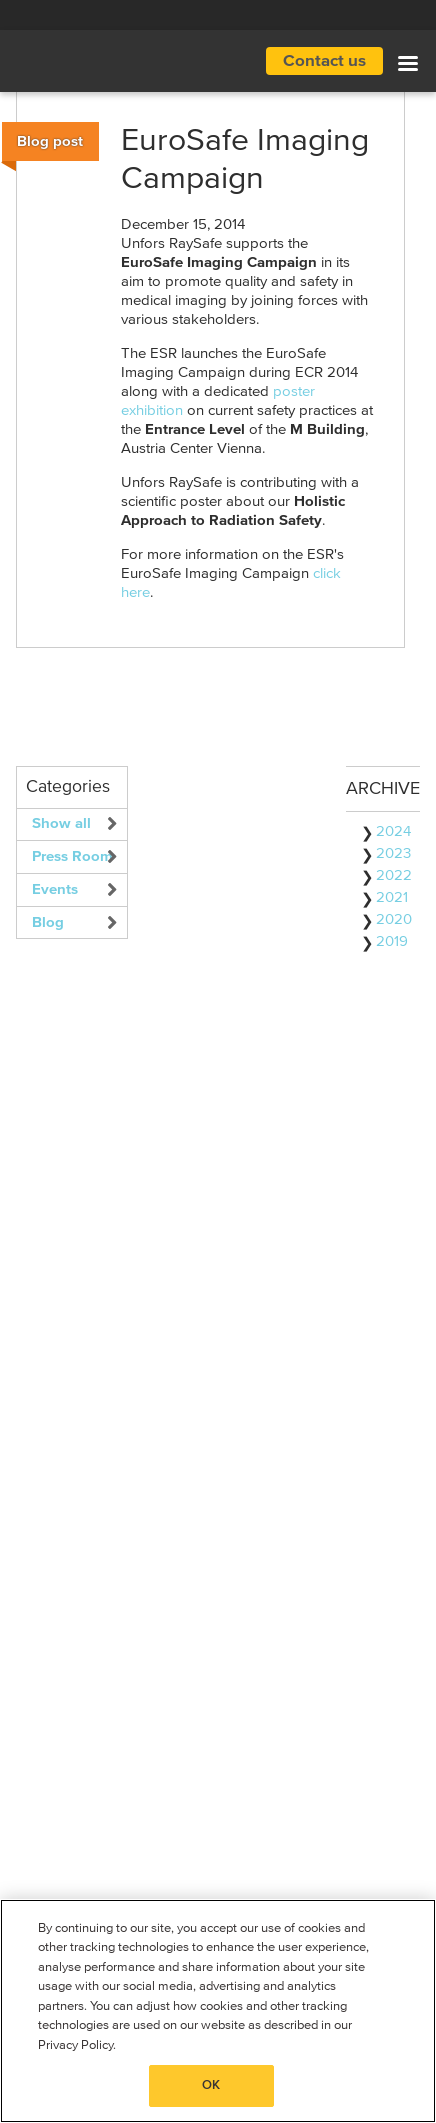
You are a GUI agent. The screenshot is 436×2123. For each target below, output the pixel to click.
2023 (393, 853)
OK (211, 2085)
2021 (392, 897)
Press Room (72, 856)
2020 (394, 919)
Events (55, 889)
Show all (61, 823)
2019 (392, 941)
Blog (48, 922)
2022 (394, 875)
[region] (218, 2011)
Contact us (324, 61)
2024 (393, 831)
